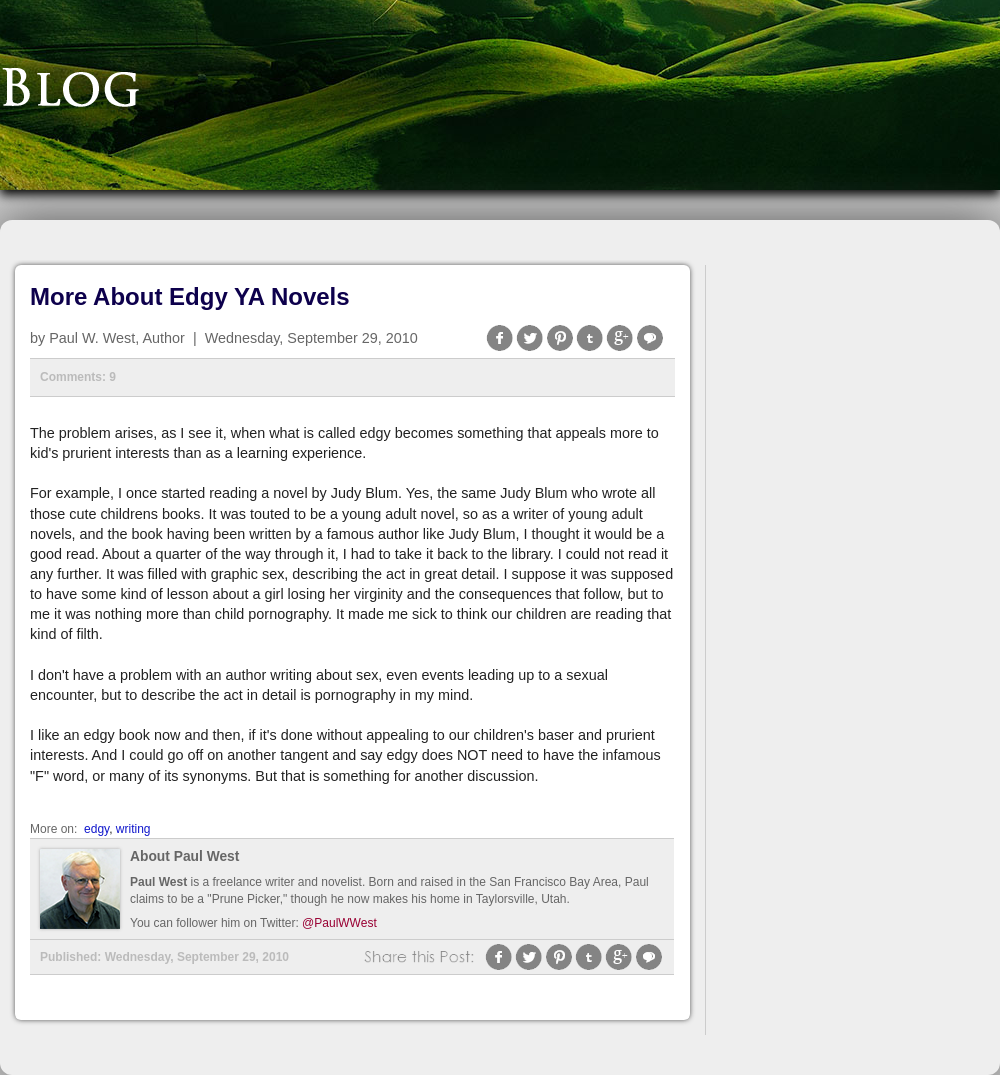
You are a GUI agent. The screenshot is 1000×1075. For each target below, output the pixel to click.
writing (133, 829)
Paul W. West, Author (117, 338)
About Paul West (184, 856)
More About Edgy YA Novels (190, 296)
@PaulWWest (339, 923)
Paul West (158, 882)
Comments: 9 (78, 377)
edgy (96, 829)
